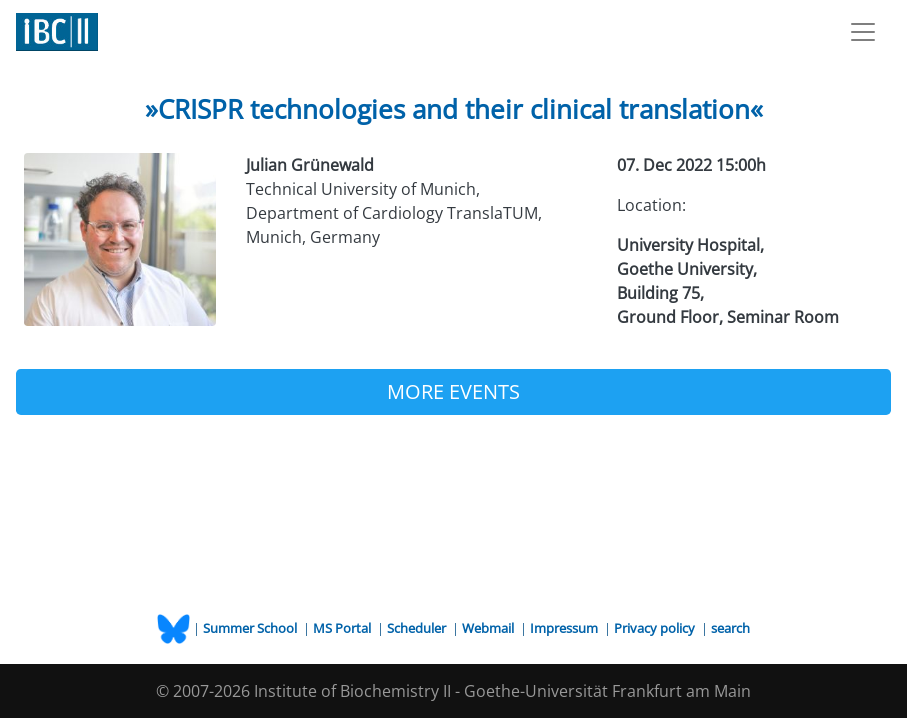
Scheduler (418, 628)
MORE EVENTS (453, 391)
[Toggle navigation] (863, 32)
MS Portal (343, 628)
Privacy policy (656, 628)
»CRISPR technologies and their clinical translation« (454, 109)
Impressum (565, 628)
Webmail (489, 628)
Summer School (251, 628)
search (730, 628)
